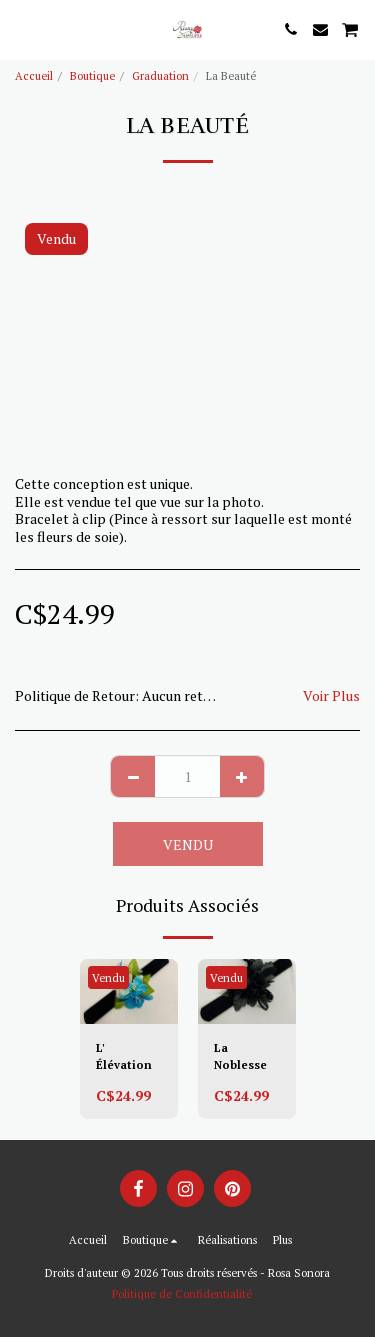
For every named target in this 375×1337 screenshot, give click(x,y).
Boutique (92, 75)
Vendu (188, 844)
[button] (22, 28)
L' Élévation (124, 1056)
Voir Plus (331, 695)
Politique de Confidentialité (182, 1293)
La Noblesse (240, 1056)
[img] (129, 991)
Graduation (160, 75)
